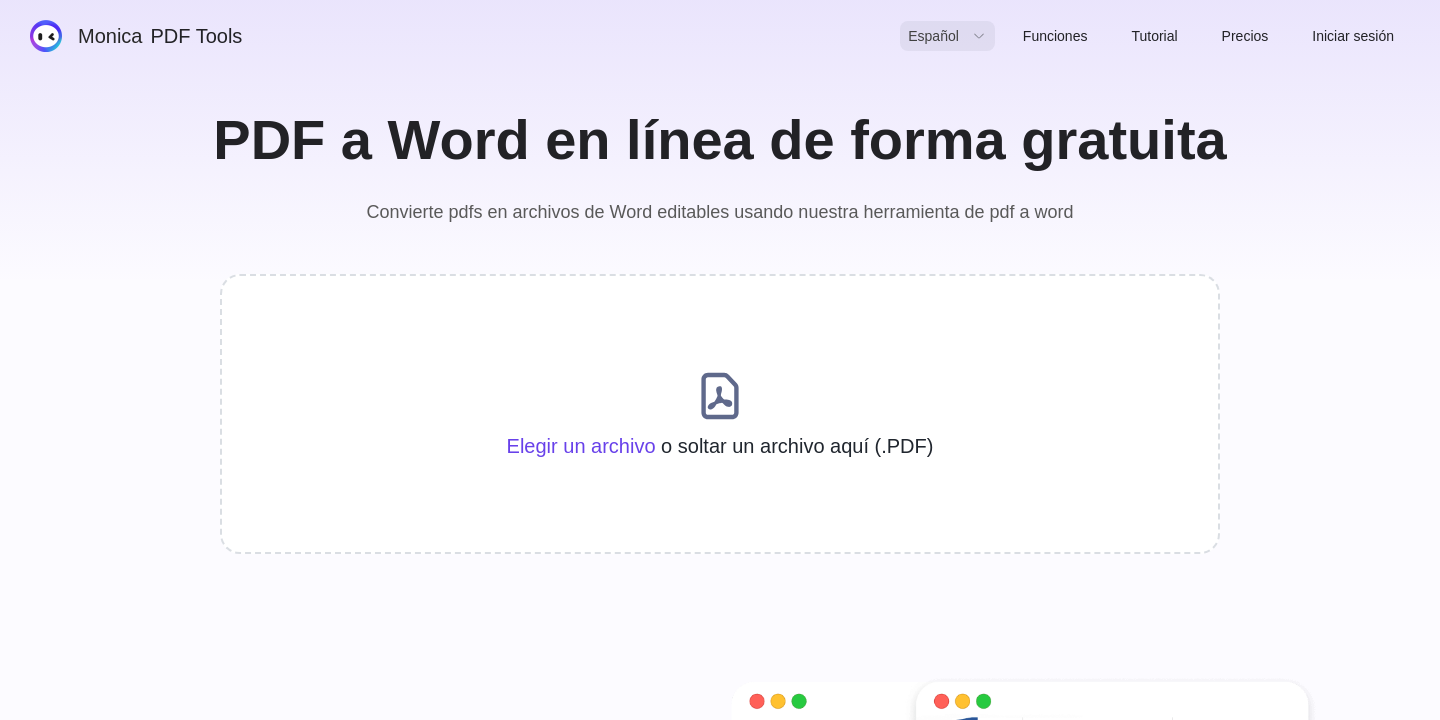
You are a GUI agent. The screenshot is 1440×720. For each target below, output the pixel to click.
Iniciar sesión (1353, 36)
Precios (1245, 36)
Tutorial (1154, 36)
